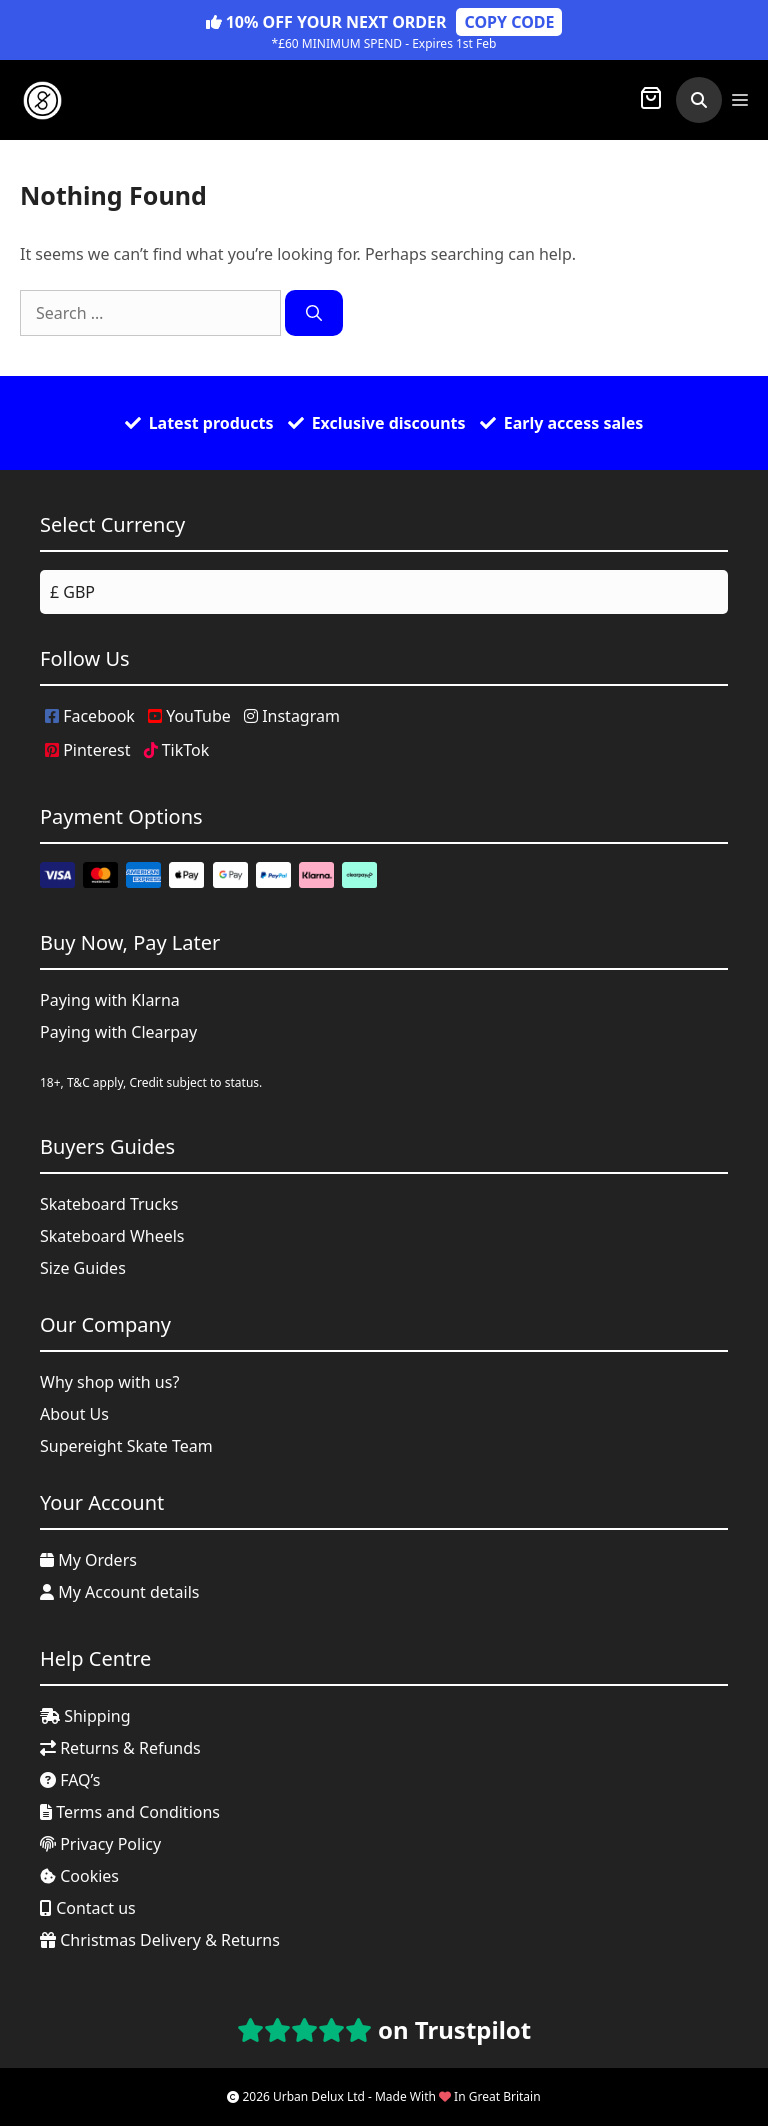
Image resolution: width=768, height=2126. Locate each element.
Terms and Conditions (130, 1812)
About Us (74, 1414)
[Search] (314, 313)
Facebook (90, 716)
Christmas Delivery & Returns (160, 1940)
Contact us (88, 1908)
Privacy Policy (100, 1844)
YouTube (189, 716)
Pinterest (87, 750)
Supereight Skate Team (126, 1446)
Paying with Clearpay (118, 1032)
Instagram (292, 716)
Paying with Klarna (110, 1000)
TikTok (177, 750)
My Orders (88, 1560)
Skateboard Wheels (112, 1236)
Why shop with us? (109, 1382)
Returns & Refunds (120, 1748)
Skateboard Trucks (109, 1204)
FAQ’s (70, 1780)
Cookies (79, 1876)
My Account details (120, 1592)
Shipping (85, 1716)
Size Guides (83, 1268)
